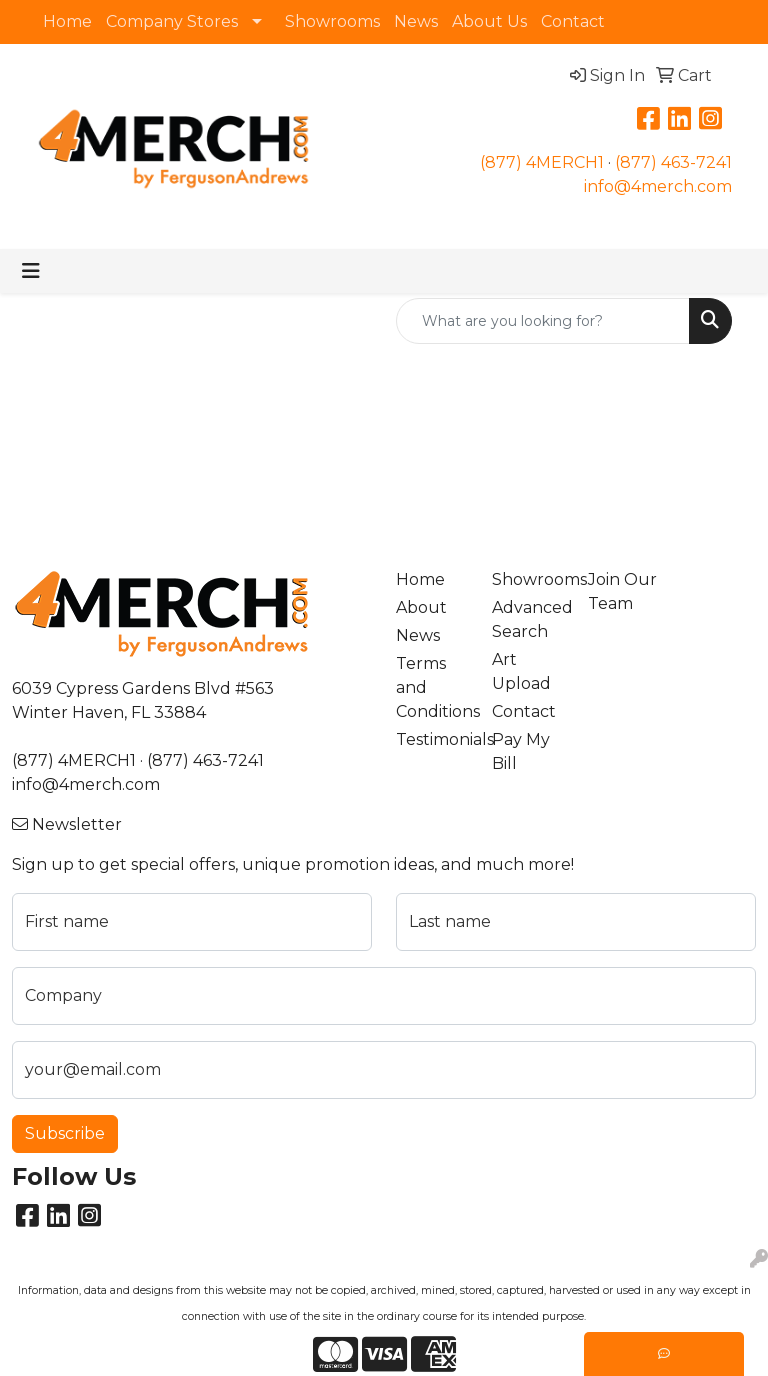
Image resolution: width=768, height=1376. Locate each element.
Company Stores (172, 21)
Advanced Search (528, 619)
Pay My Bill (521, 751)
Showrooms (332, 21)
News (416, 21)
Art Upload (521, 671)
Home (67, 21)
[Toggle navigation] (31, 271)
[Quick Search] (543, 321)
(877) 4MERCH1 (542, 162)
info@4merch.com (658, 186)
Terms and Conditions (432, 687)
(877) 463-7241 (673, 162)
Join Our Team (622, 591)
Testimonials (432, 739)
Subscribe (65, 1133)
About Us (489, 21)
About (421, 607)
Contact (573, 21)
